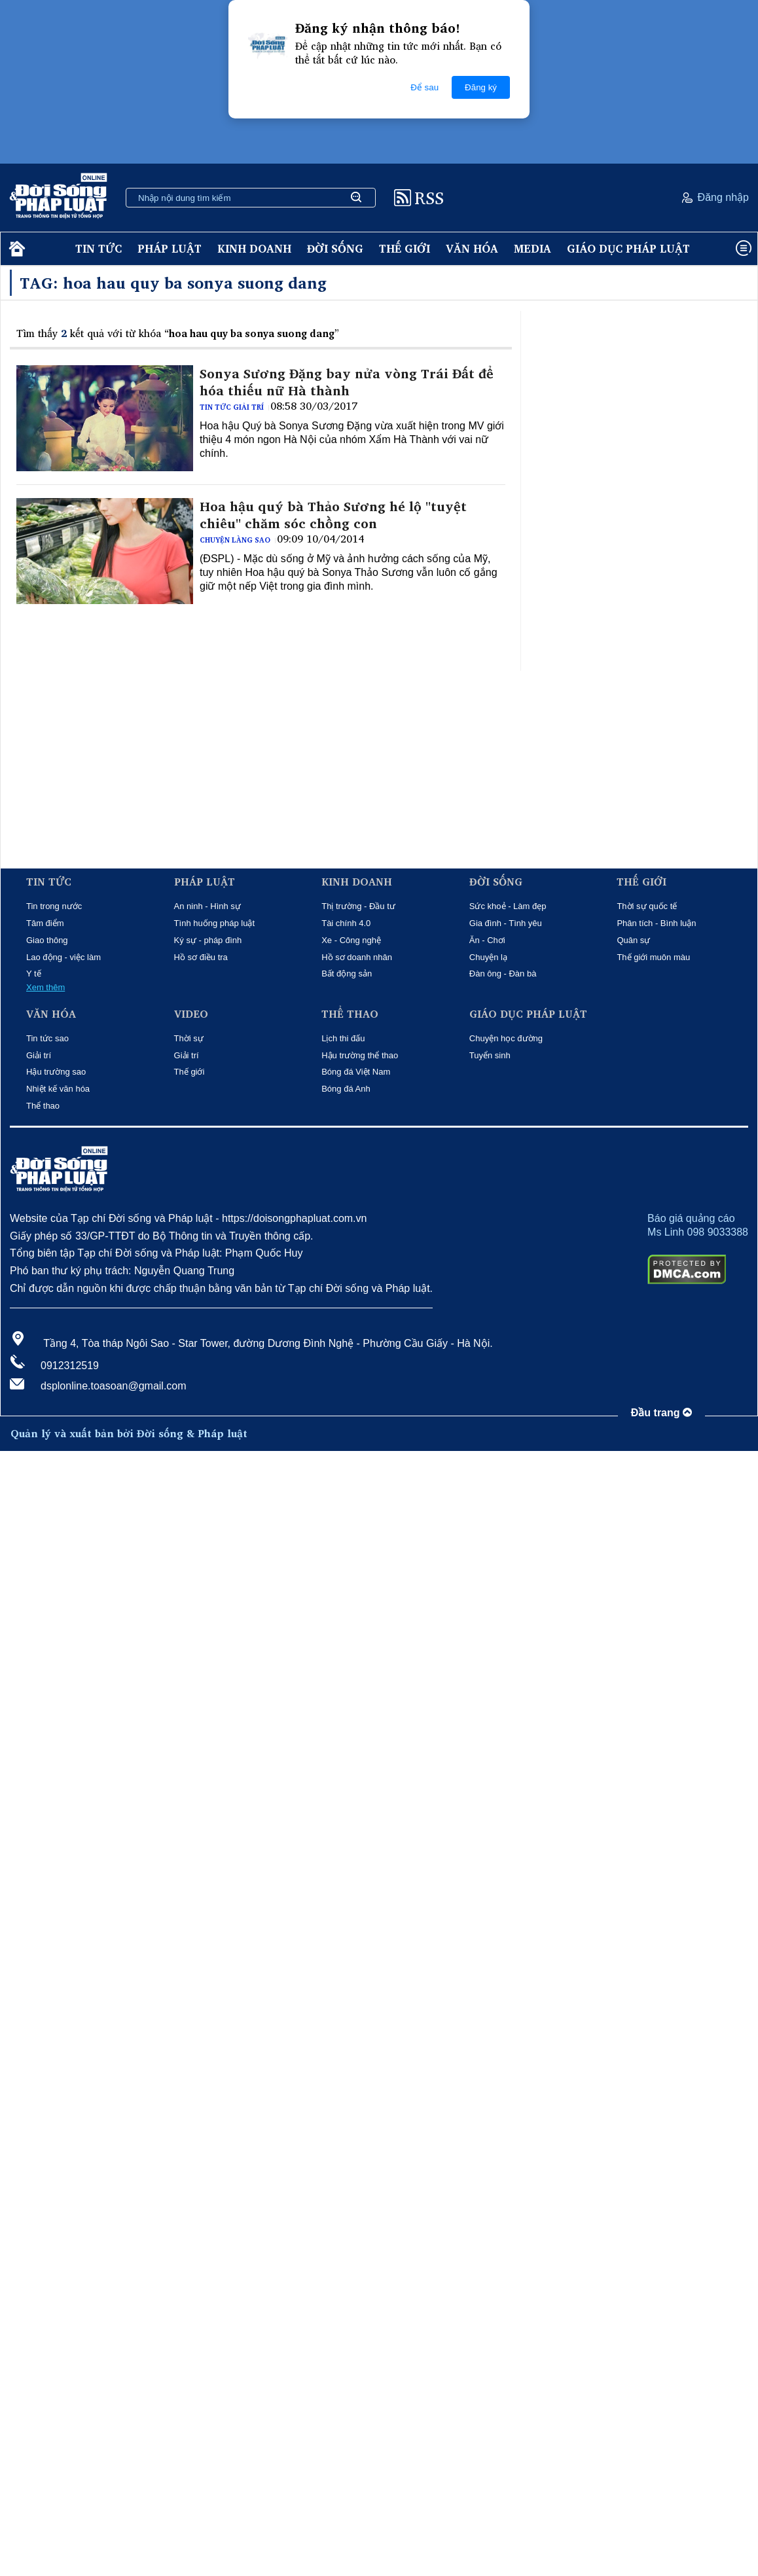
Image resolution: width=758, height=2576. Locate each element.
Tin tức (98, 248)
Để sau (424, 87)
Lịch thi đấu (343, 1038)
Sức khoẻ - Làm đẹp (508, 906)
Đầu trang (661, 1412)
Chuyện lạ (488, 957)
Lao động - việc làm (63, 957)
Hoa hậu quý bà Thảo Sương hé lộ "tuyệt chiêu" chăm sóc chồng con (333, 515)
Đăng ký (481, 87)
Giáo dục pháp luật (628, 248)
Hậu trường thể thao (359, 1055)
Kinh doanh (254, 248)
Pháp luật (169, 248)
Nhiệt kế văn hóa (58, 1089)
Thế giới (404, 248)
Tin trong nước (54, 906)
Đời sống (335, 248)
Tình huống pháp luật (214, 923)
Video (191, 1014)
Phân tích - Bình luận (656, 923)
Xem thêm (45, 987)
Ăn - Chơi (487, 940)
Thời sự (189, 1038)
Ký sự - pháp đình (208, 940)
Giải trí (38, 1055)
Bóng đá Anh (345, 1089)
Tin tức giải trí (232, 407)
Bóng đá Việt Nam (355, 1072)
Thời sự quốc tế (647, 906)
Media (532, 248)
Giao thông (47, 940)
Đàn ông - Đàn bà (503, 973)
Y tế (33, 973)
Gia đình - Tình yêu (505, 923)
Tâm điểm (45, 923)
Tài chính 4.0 (345, 923)
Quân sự (633, 940)
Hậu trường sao (56, 1072)
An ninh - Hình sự (207, 906)
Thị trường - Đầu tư (358, 906)
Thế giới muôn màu (653, 957)
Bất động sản (346, 973)
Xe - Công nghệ (351, 940)
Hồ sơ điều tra (201, 957)
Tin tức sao (47, 1038)
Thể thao (43, 1106)
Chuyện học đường (506, 1038)
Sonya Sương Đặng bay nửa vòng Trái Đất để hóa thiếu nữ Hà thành (347, 382)
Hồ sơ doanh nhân (356, 957)
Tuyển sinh (490, 1055)
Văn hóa (472, 248)
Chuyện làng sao (235, 540)
